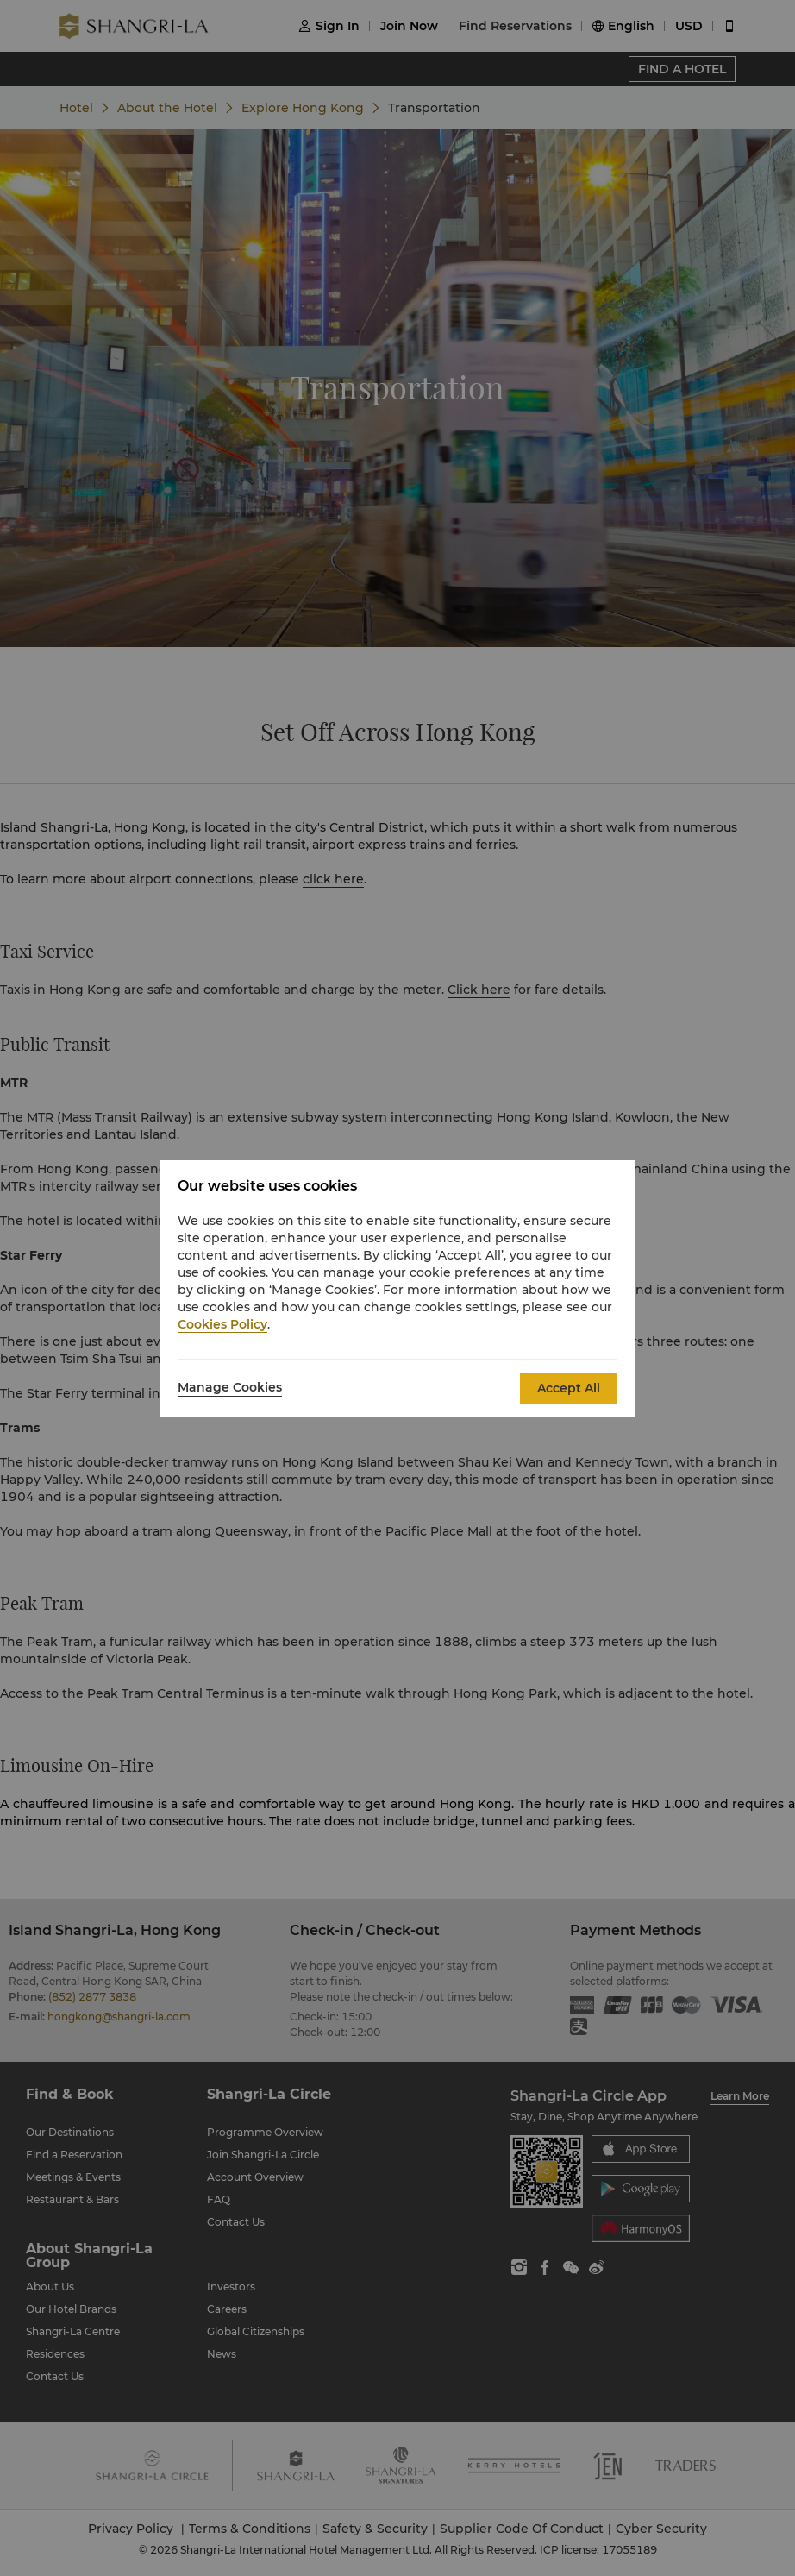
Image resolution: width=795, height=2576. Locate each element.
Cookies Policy (222, 1324)
